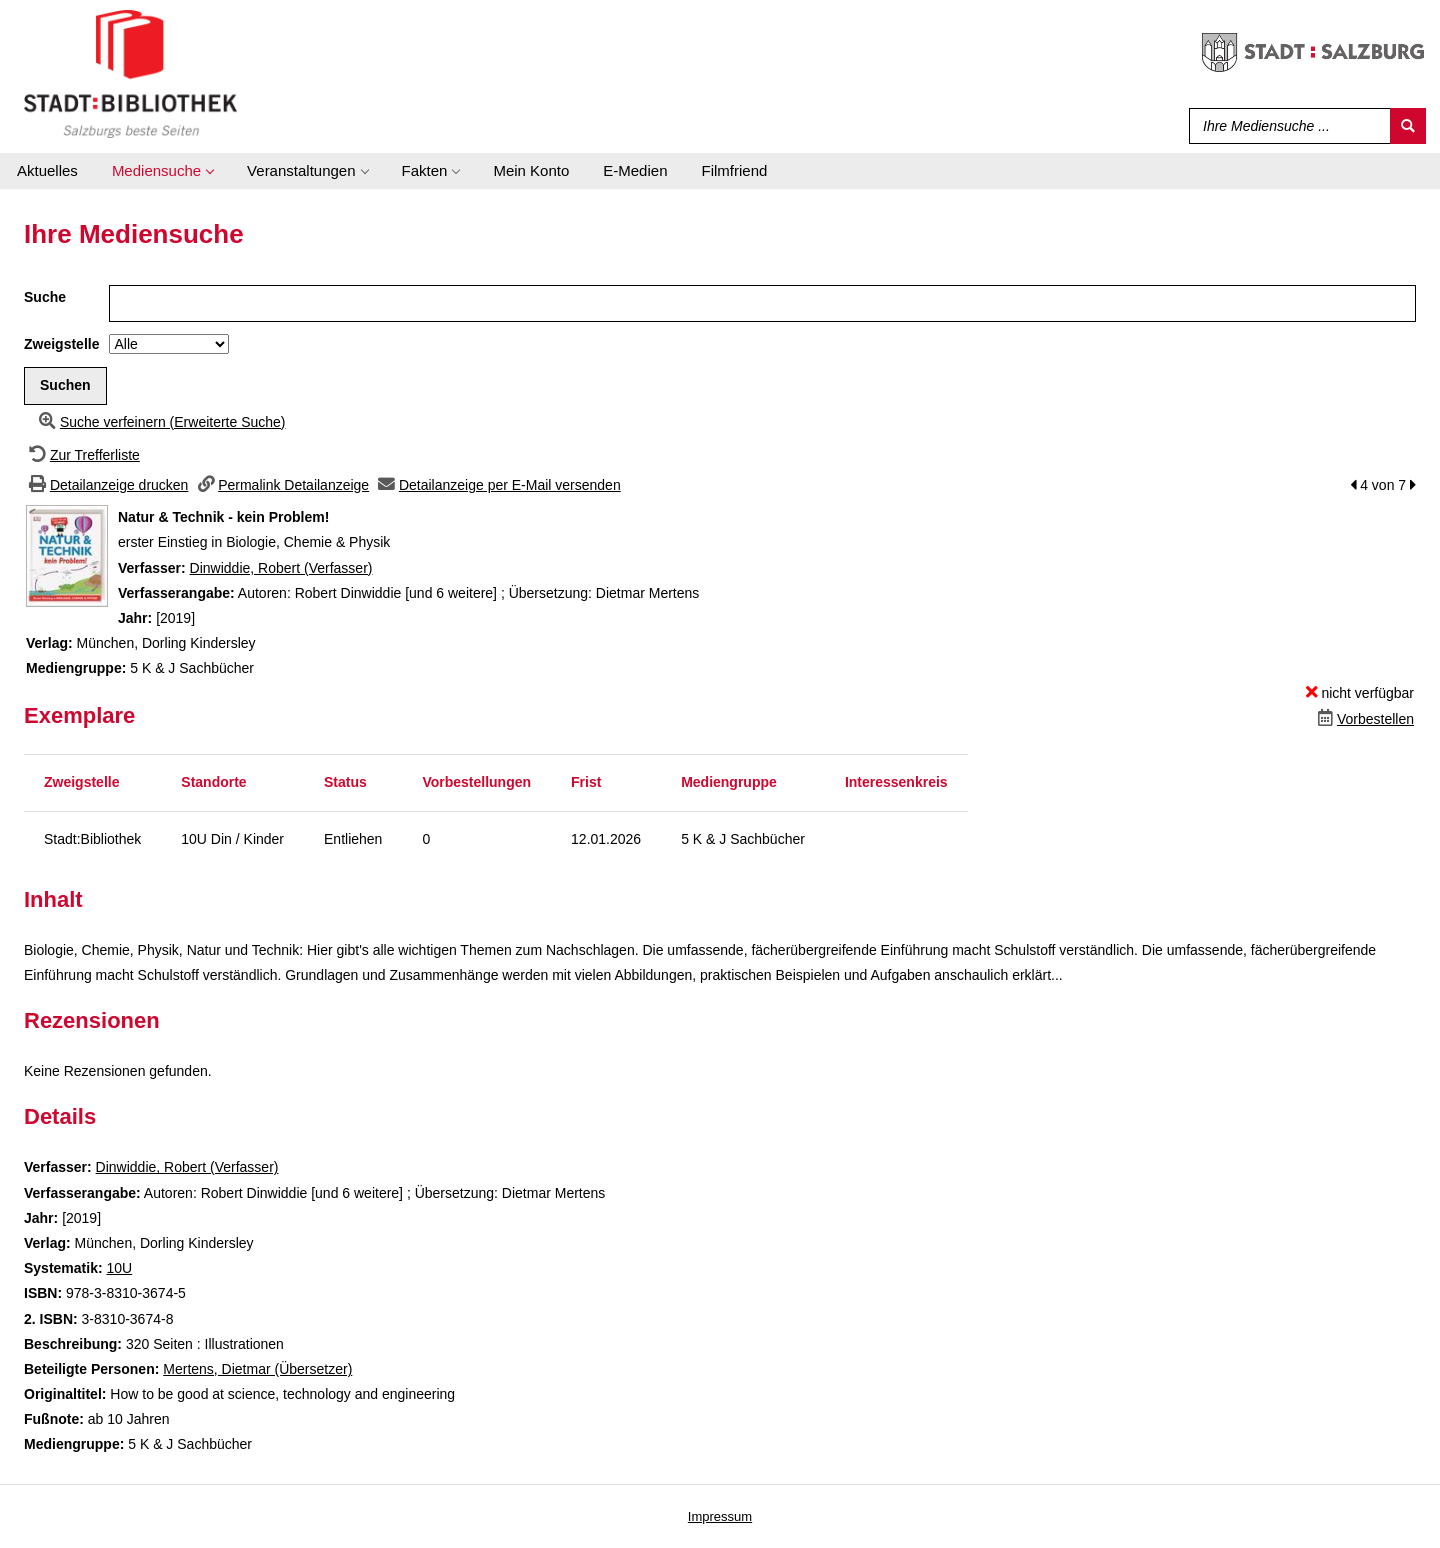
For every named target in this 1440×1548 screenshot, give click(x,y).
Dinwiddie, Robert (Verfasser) (281, 568)
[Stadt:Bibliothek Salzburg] (130, 73)
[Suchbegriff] (1285, 126)
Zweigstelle (61, 344)
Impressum (720, 1516)
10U (119, 1268)
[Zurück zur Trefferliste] (82, 455)
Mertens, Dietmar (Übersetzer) (257, 1369)
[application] (162, 171)
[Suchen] (1408, 126)
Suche (45, 297)
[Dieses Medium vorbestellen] (1363, 719)
